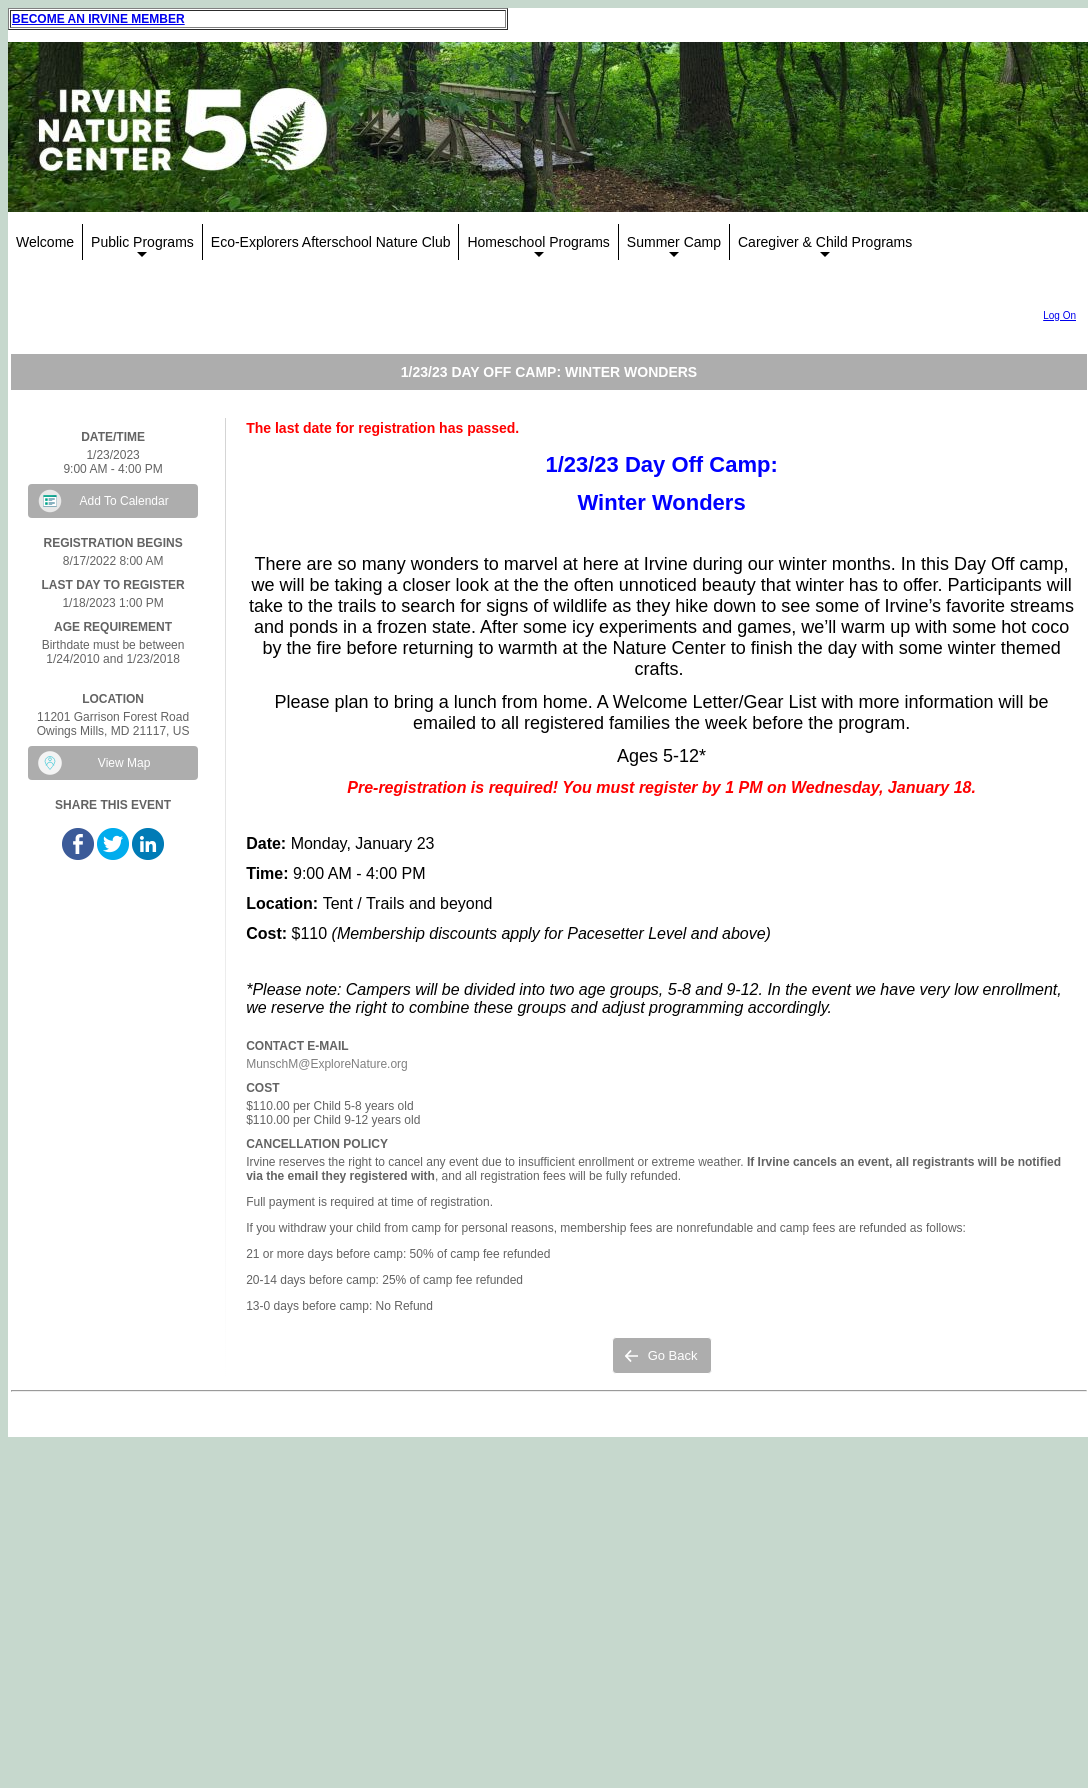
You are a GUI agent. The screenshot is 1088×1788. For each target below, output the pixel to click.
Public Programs (142, 247)
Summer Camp (674, 247)
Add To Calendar (124, 501)
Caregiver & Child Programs (825, 247)
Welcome (45, 242)
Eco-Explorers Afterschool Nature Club (331, 242)
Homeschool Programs (538, 247)
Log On (1059, 315)
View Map (124, 763)
